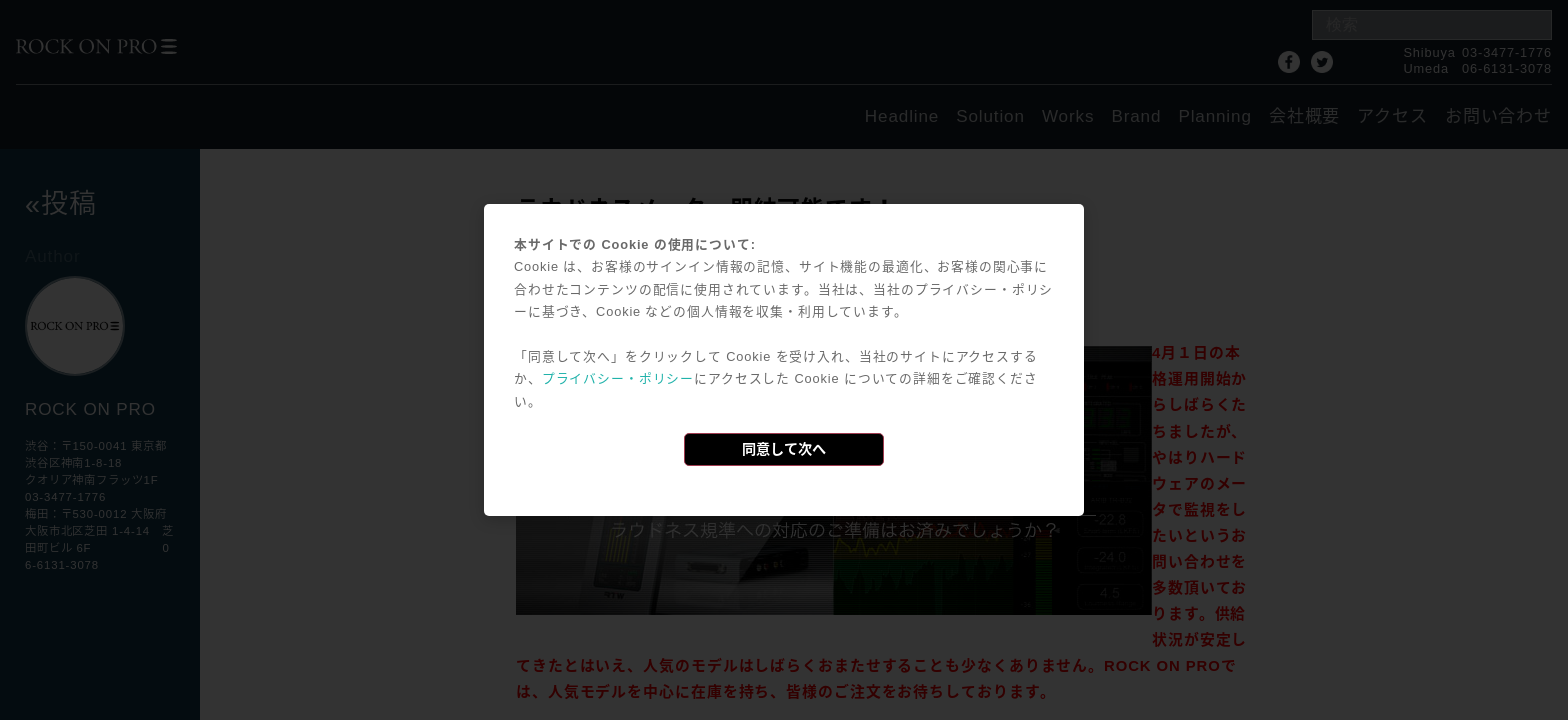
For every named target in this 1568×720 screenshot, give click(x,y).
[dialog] (784, 360)
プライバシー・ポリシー (618, 378)
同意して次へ (784, 449)
